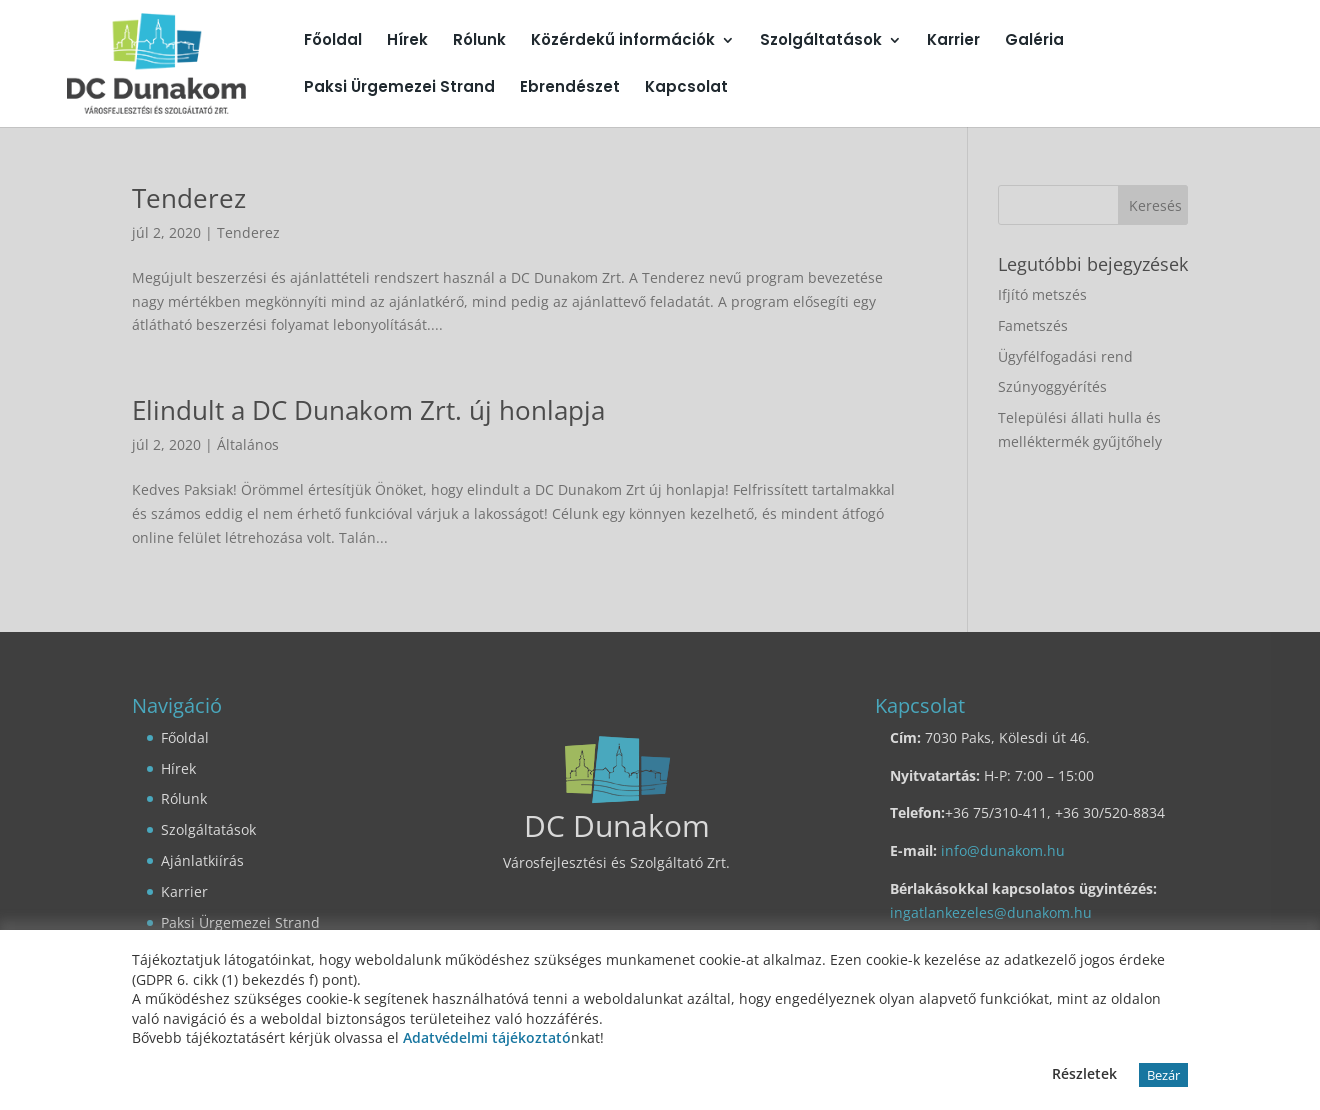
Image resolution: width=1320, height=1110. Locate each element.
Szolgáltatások (821, 41)
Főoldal (333, 41)
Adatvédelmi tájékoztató (487, 1037)
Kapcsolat (686, 88)
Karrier (953, 41)
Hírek (407, 41)
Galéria (1034, 41)
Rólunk (479, 41)
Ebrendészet (570, 88)
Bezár (1163, 1075)
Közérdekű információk (623, 41)
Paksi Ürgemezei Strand (399, 88)
